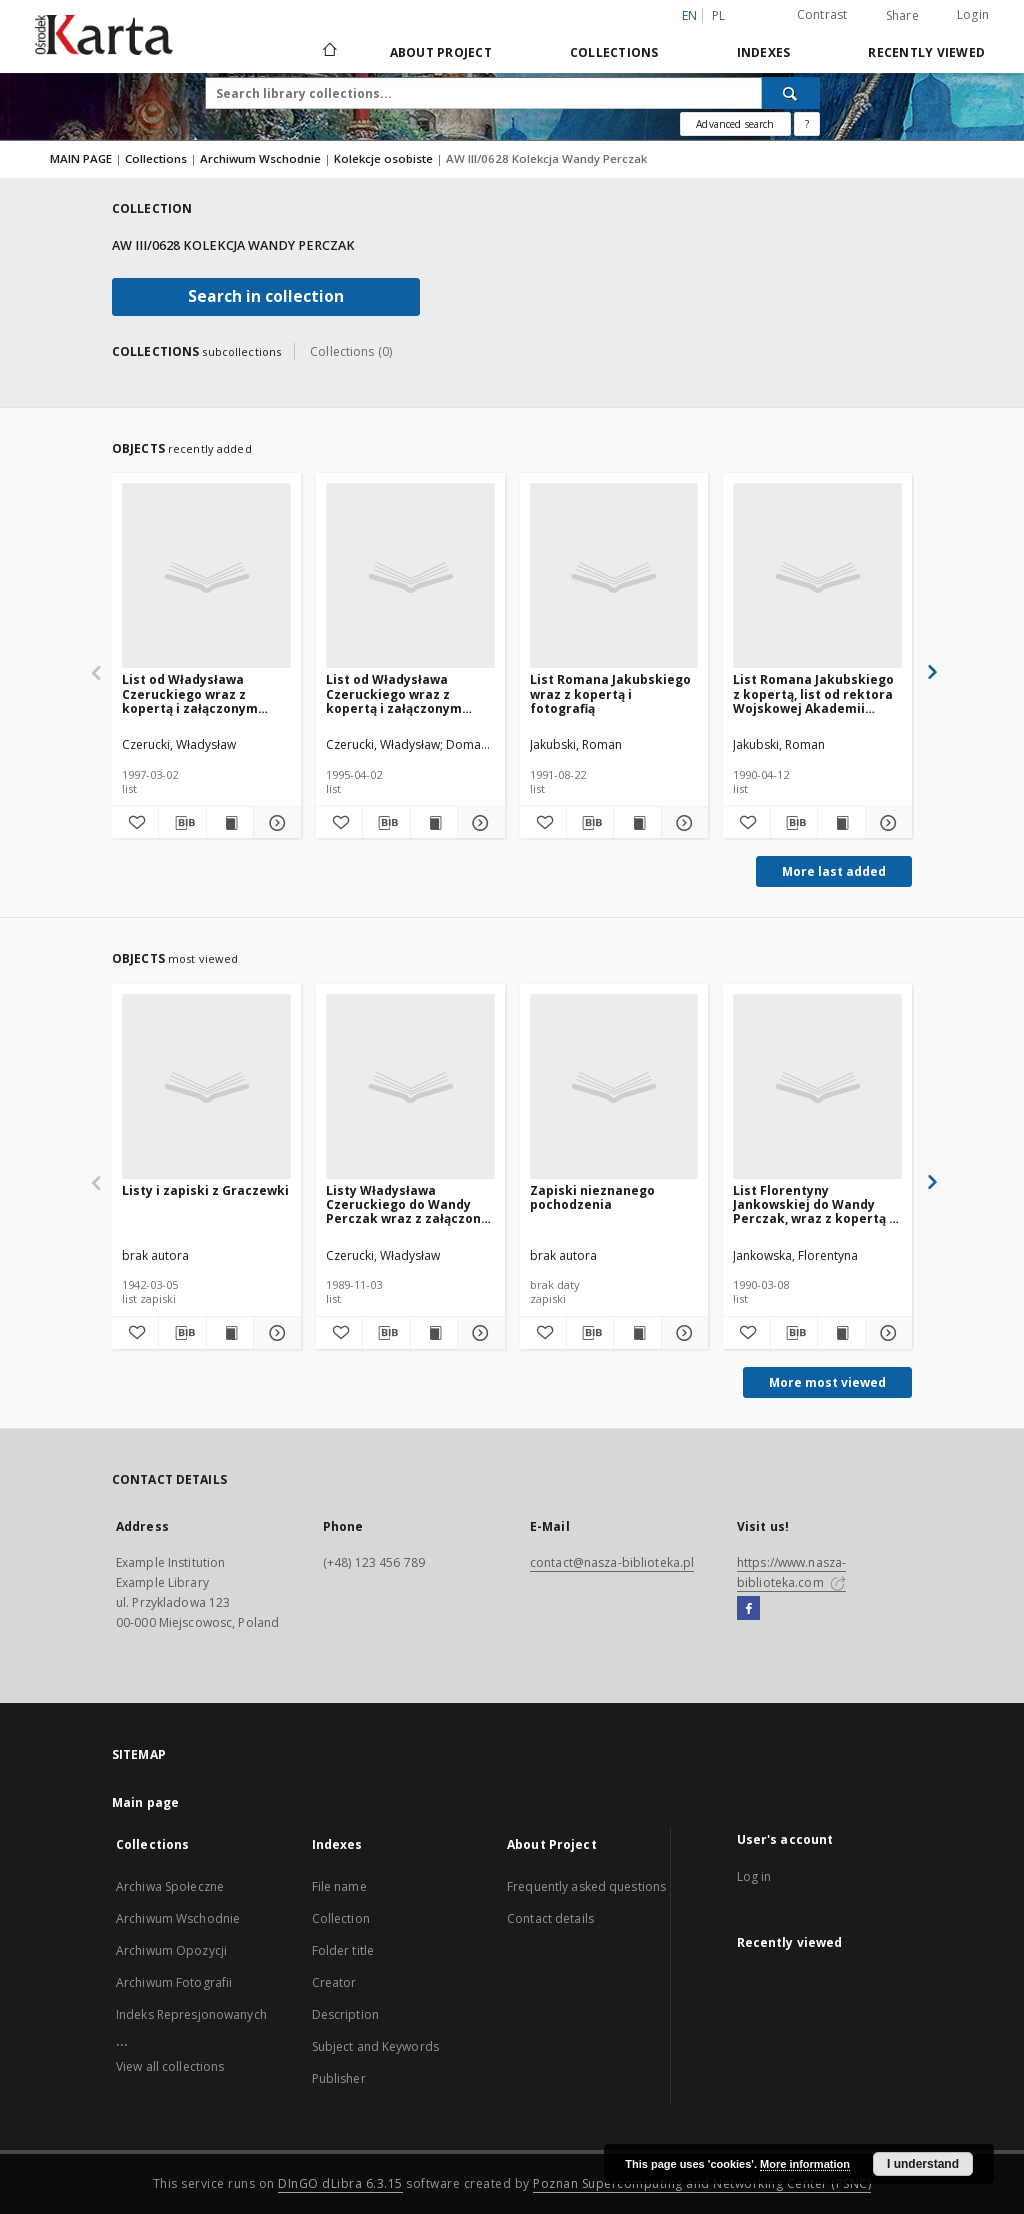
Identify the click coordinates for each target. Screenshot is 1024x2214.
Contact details (550, 1918)
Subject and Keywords (375, 2046)
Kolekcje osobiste (385, 158)
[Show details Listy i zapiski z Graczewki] (274, 1333)
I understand (923, 2164)
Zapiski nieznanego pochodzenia (592, 1197)
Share (902, 16)
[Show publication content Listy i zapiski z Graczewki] (230, 1333)
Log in (754, 1876)
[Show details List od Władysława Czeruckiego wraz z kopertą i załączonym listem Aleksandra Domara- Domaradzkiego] (274, 823)
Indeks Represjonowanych (191, 2014)
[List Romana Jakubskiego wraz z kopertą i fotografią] (614, 576)
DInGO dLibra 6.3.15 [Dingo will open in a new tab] (340, 2183)
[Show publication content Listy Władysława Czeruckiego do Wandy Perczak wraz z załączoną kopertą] (434, 1333)
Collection (341, 1918)
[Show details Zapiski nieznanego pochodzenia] (682, 1333)
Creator (334, 1982)
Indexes (764, 52)
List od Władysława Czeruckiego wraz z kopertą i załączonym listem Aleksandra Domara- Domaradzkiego (202, 693)
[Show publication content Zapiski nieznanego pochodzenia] (637, 1333)
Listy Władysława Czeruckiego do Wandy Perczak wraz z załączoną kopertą (407, 1204)
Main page (145, 1802)
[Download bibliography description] (182, 823)
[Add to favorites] (135, 823)
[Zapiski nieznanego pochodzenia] (614, 1087)
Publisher (339, 2078)
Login (973, 14)
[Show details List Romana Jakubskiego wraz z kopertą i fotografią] (682, 823)
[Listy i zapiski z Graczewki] (206, 1087)
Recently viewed (926, 52)
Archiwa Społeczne (170, 1886)
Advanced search (735, 124)
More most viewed (827, 1382)
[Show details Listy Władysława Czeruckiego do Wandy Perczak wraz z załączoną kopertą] (478, 1333)
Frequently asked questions (586, 1886)
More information (805, 2164)
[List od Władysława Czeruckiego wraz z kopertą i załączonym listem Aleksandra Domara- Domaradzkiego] (206, 576)
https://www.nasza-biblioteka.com (791, 1572)
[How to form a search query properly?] (807, 124)
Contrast (822, 14)
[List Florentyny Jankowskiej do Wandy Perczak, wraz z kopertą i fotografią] (817, 1087)
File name (339, 1886)
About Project (441, 52)
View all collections (170, 2066)
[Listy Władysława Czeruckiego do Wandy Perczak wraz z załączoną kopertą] (410, 1087)
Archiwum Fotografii (174, 1982)
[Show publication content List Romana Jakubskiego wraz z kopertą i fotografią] (637, 823)
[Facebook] (748, 1609)
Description (345, 2014)
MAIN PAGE (81, 158)
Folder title (343, 1950)
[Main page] (328, 52)
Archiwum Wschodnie (262, 158)
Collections (614, 52)
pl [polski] (719, 15)
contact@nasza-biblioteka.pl (612, 1562)
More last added (834, 871)
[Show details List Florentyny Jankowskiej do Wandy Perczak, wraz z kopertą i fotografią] (886, 1333)
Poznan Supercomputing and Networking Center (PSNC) (702, 2183)
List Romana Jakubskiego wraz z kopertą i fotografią (610, 693)
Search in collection (266, 296)
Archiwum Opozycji (171, 1950)
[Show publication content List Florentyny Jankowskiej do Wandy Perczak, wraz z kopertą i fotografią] (841, 1333)
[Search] (791, 93)
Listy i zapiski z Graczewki (205, 1190)
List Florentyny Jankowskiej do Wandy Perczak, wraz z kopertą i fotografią (813, 1204)
